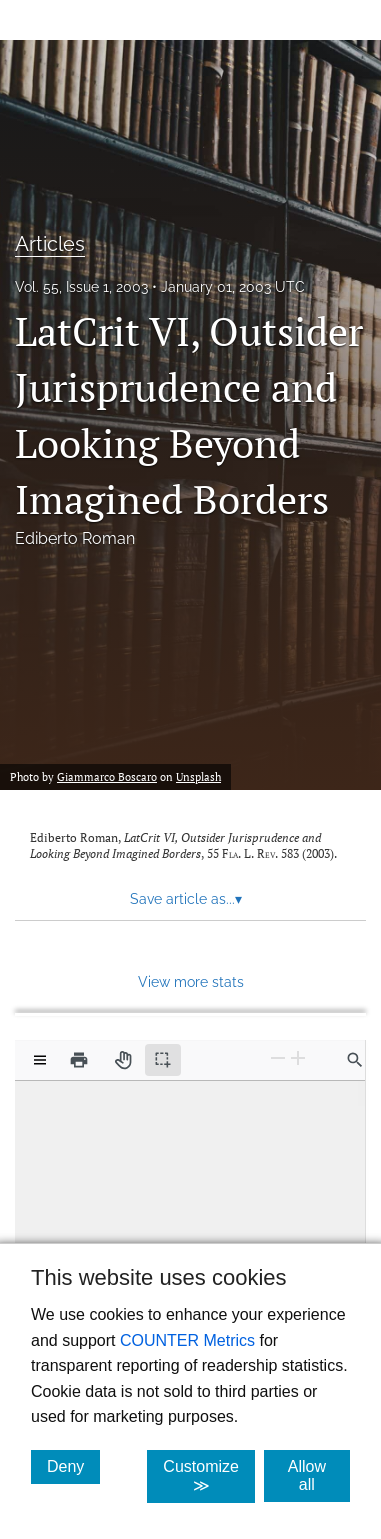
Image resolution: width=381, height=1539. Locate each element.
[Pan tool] (123, 1060)
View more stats (191, 981)
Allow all (319, 1475)
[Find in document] (355, 1060)
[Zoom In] (298, 1058)
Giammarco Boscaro (107, 777)
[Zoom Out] (278, 1058)
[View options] (40, 1060)
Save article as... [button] (186, 899)
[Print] (79, 1060)
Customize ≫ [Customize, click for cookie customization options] (209, 1476)
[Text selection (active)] (163, 1060)
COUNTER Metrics (187, 1340)
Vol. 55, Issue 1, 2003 (81, 287)
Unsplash (198, 777)
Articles (50, 244)
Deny (73, 1466)
